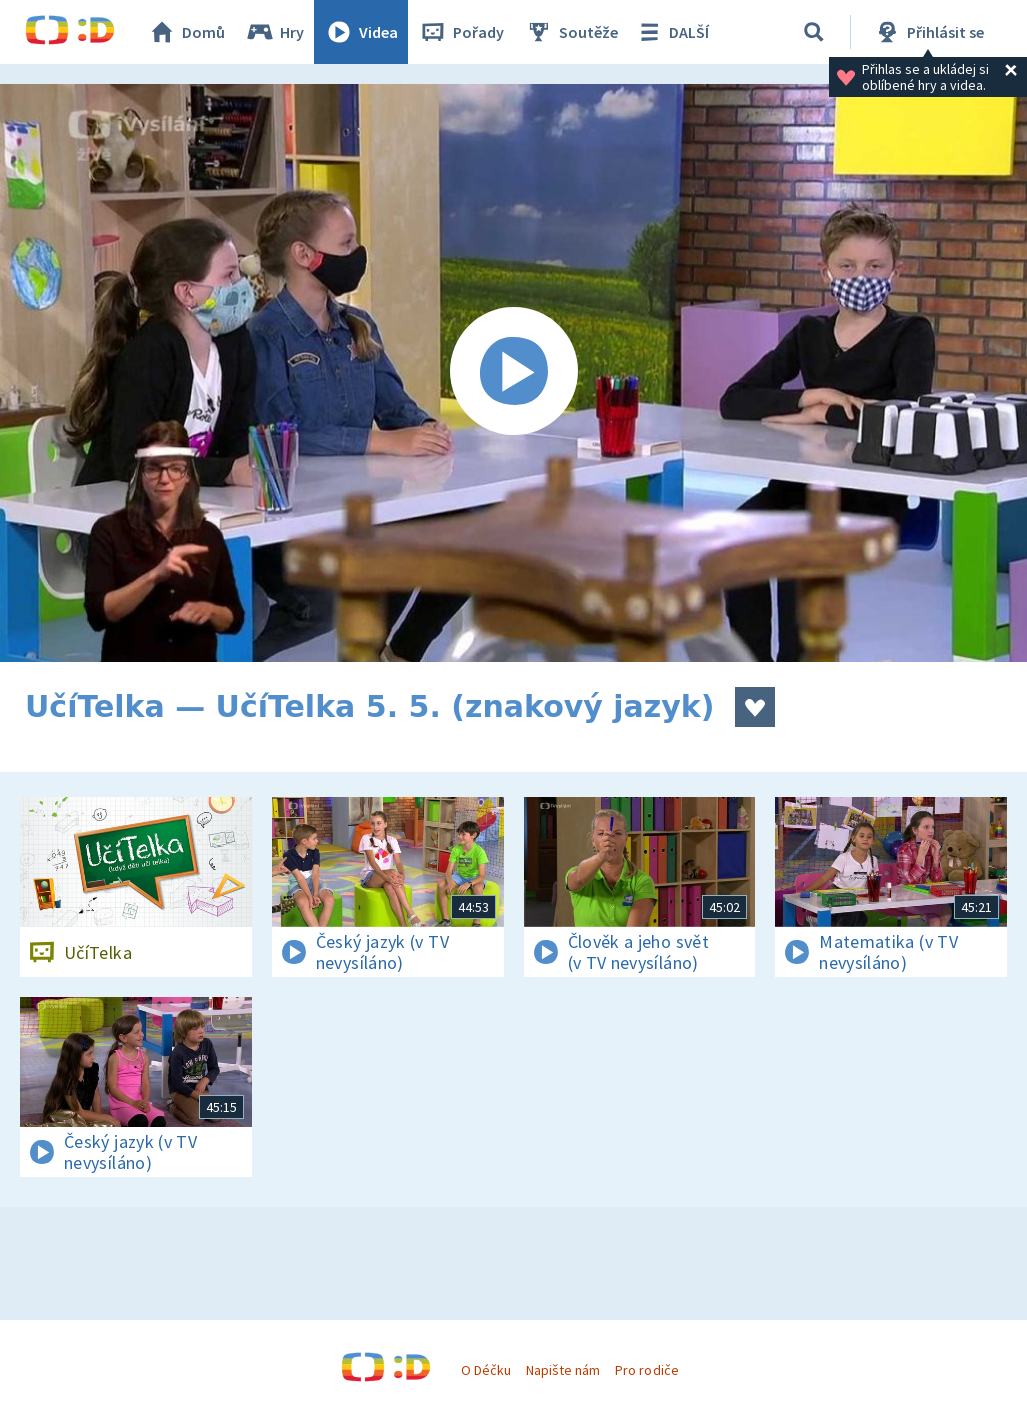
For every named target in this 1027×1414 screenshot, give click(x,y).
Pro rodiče (646, 1370)
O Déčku (486, 1370)
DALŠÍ (671, 32)
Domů (186, 32)
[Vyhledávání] (814, 32)
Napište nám (563, 1370)
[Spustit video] (513, 373)
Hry (274, 32)
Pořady (461, 32)
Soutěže (571, 32)
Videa (361, 32)
